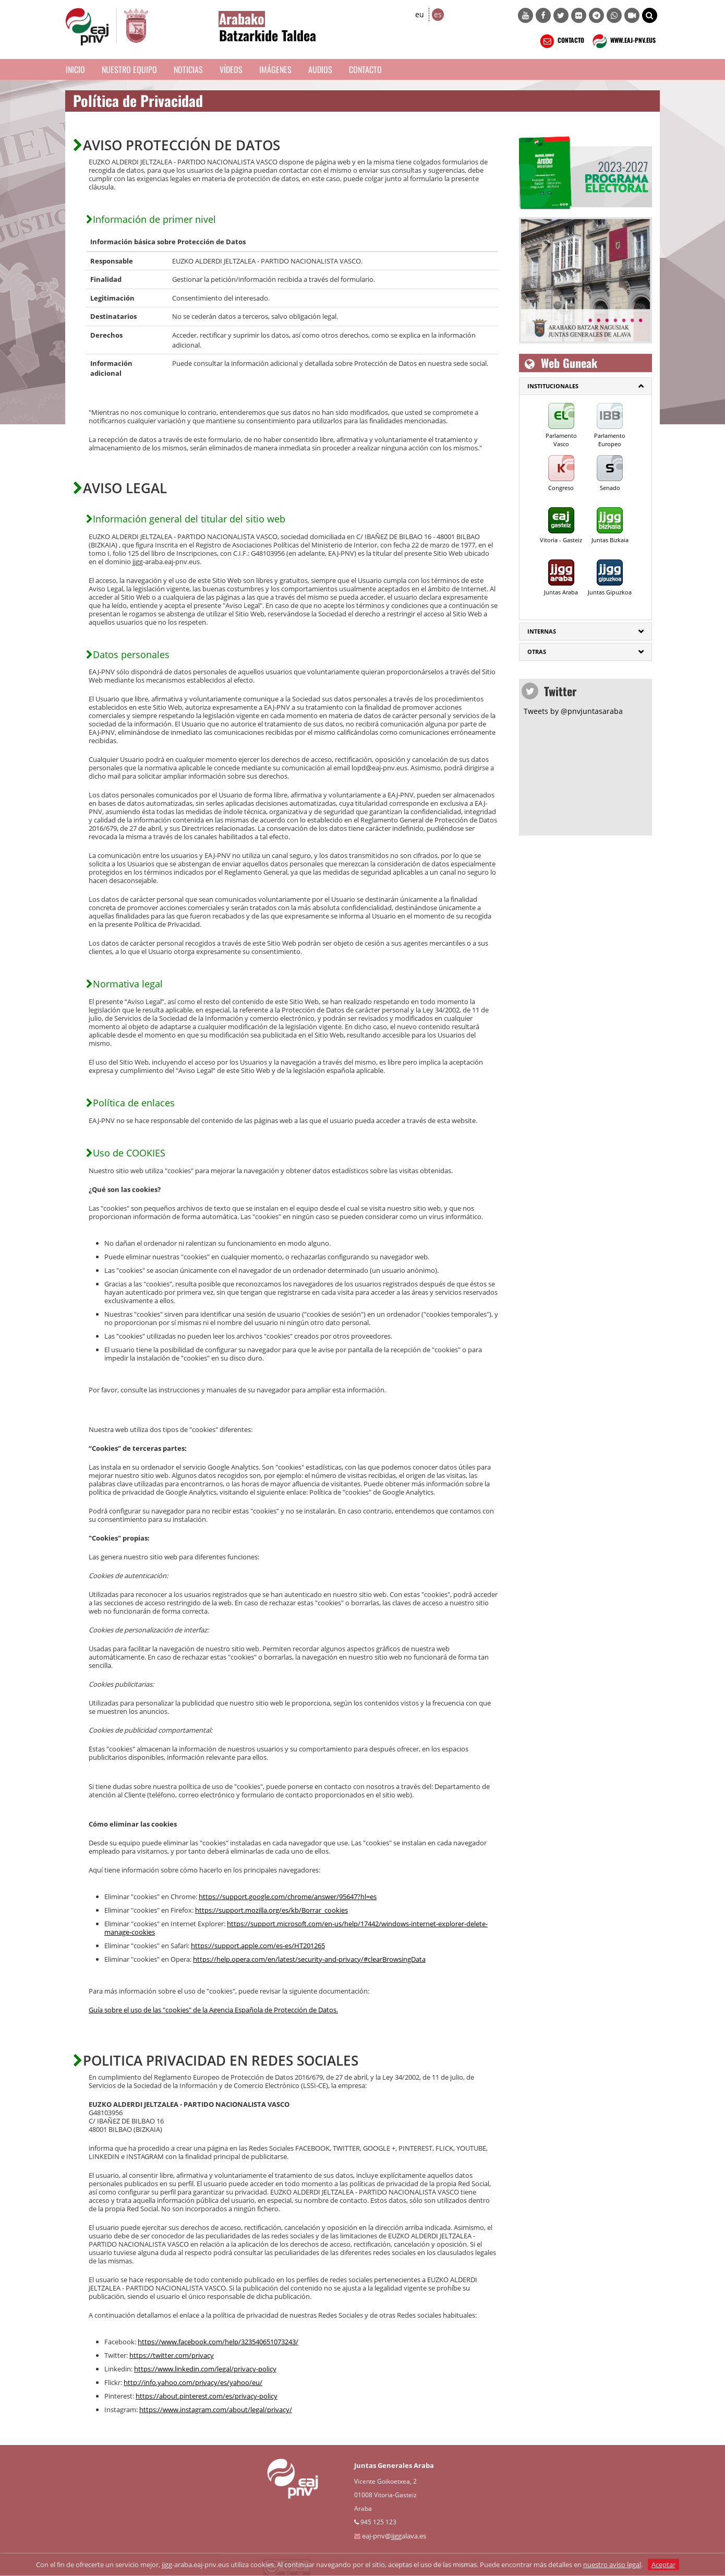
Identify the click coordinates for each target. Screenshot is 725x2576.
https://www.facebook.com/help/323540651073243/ (218, 2341)
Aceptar (663, 2564)
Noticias (188, 69)
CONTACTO (561, 41)
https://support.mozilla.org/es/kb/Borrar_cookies (271, 1910)
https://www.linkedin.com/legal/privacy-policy (205, 2369)
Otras (536, 651)
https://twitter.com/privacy (171, 2355)
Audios (320, 69)
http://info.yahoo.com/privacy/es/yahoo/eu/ (193, 2382)
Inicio (75, 69)
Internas (541, 631)
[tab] (585, 386)
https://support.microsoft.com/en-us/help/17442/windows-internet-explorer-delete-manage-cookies (296, 1928)
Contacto (365, 69)
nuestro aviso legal (612, 2564)
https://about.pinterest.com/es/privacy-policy (206, 2396)
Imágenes (275, 69)
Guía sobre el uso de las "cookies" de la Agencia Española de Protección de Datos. (213, 2009)
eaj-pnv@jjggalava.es (394, 2536)
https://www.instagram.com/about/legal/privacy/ (215, 2409)
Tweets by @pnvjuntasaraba (573, 711)
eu (419, 14)
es (438, 14)
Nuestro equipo (129, 69)
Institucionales (552, 386)
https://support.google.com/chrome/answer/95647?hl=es (288, 1896)
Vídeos (231, 69)
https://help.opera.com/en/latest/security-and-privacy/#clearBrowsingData (309, 1959)
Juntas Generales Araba (394, 2465)
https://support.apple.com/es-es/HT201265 (258, 1945)
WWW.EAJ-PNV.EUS (623, 41)
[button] (649, 15)
